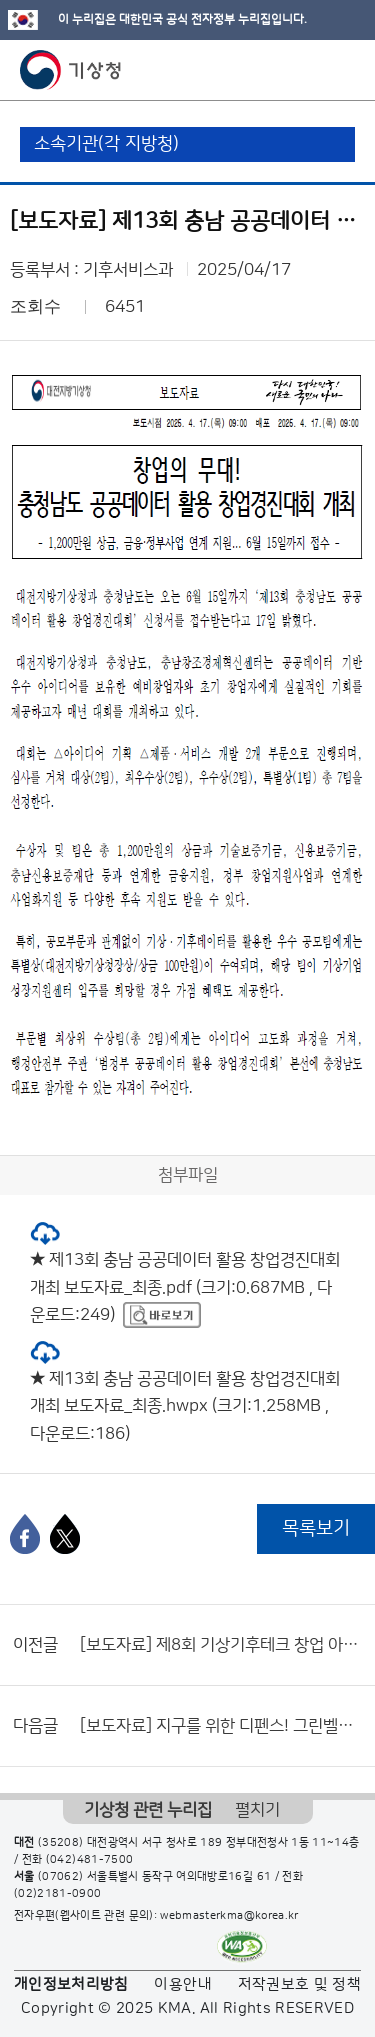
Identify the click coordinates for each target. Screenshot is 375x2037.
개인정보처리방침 (71, 1984)
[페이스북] (25, 1534)
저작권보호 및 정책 (300, 1984)
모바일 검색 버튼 (310, 70)
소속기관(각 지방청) (106, 144)
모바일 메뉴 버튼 (342, 70)
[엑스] (65, 1534)
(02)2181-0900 (58, 1894)
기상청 (71, 70)
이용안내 (182, 1984)
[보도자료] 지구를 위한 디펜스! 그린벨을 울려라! (222, 1726)
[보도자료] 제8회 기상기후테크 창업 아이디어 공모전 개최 (222, 1645)
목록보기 (316, 1528)
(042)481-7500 (90, 1860)
